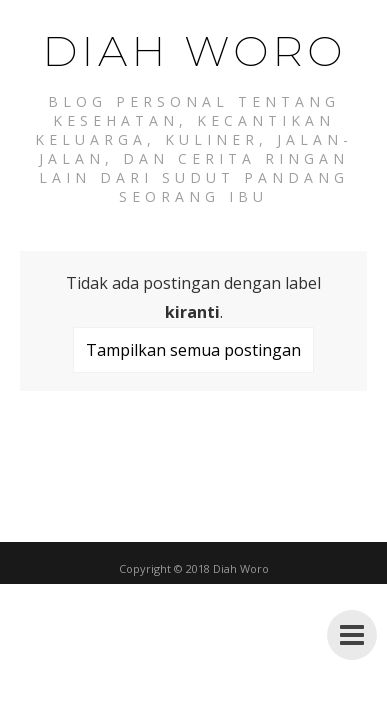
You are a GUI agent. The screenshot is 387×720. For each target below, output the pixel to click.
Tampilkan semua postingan (193, 350)
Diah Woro (194, 51)
